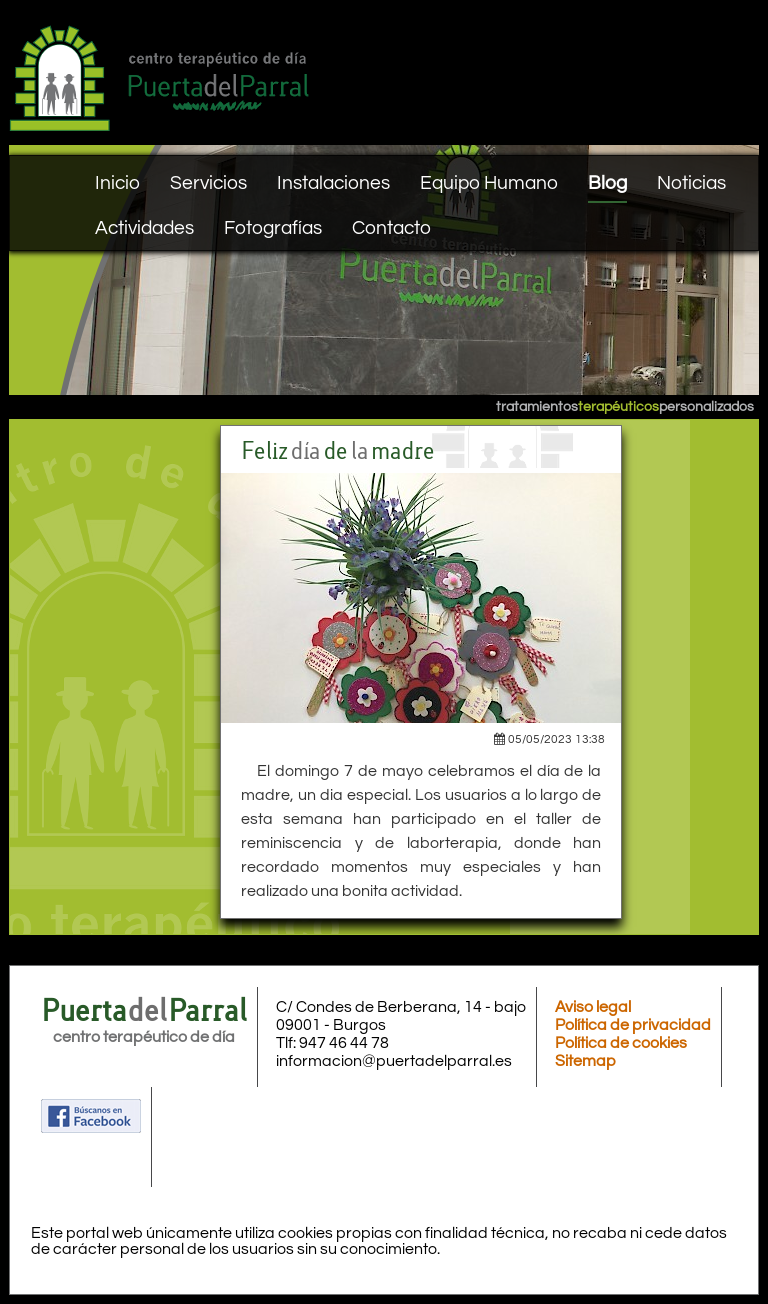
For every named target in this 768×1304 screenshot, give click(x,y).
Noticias (691, 183)
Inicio (117, 183)
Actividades (144, 228)
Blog (607, 183)
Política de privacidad (633, 1025)
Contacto (391, 228)
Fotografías (273, 228)
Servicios (208, 183)
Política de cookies (621, 1043)
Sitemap (585, 1061)
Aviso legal (593, 1007)
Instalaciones (333, 183)
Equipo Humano (489, 183)
